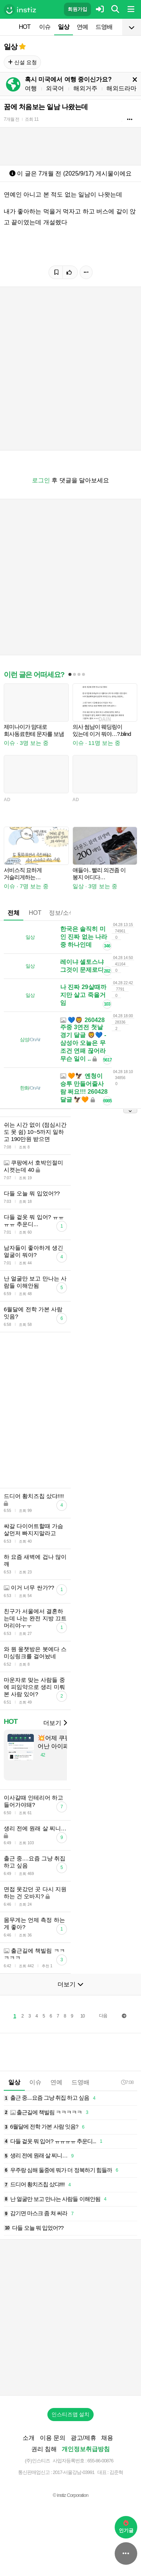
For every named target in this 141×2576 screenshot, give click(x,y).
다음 (103, 2015)
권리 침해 (44, 2449)
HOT (24, 27)
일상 (63, 27)
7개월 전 (11, 119)
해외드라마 (121, 88)
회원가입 (77, 9)
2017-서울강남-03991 (73, 2472)
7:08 (127, 2082)
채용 (107, 2438)
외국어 (55, 88)
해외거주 (85, 88)
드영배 (104, 27)
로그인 (41, 480)
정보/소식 (61, 913)
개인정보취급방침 (86, 2449)
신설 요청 (22, 62)
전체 (14, 913)
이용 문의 (52, 2438)
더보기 (55, 1723)
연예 (82, 27)
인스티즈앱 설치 (71, 2414)
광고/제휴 (83, 2438)
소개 (29, 2438)
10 (82, 2016)
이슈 (44, 27)
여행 (31, 88)
